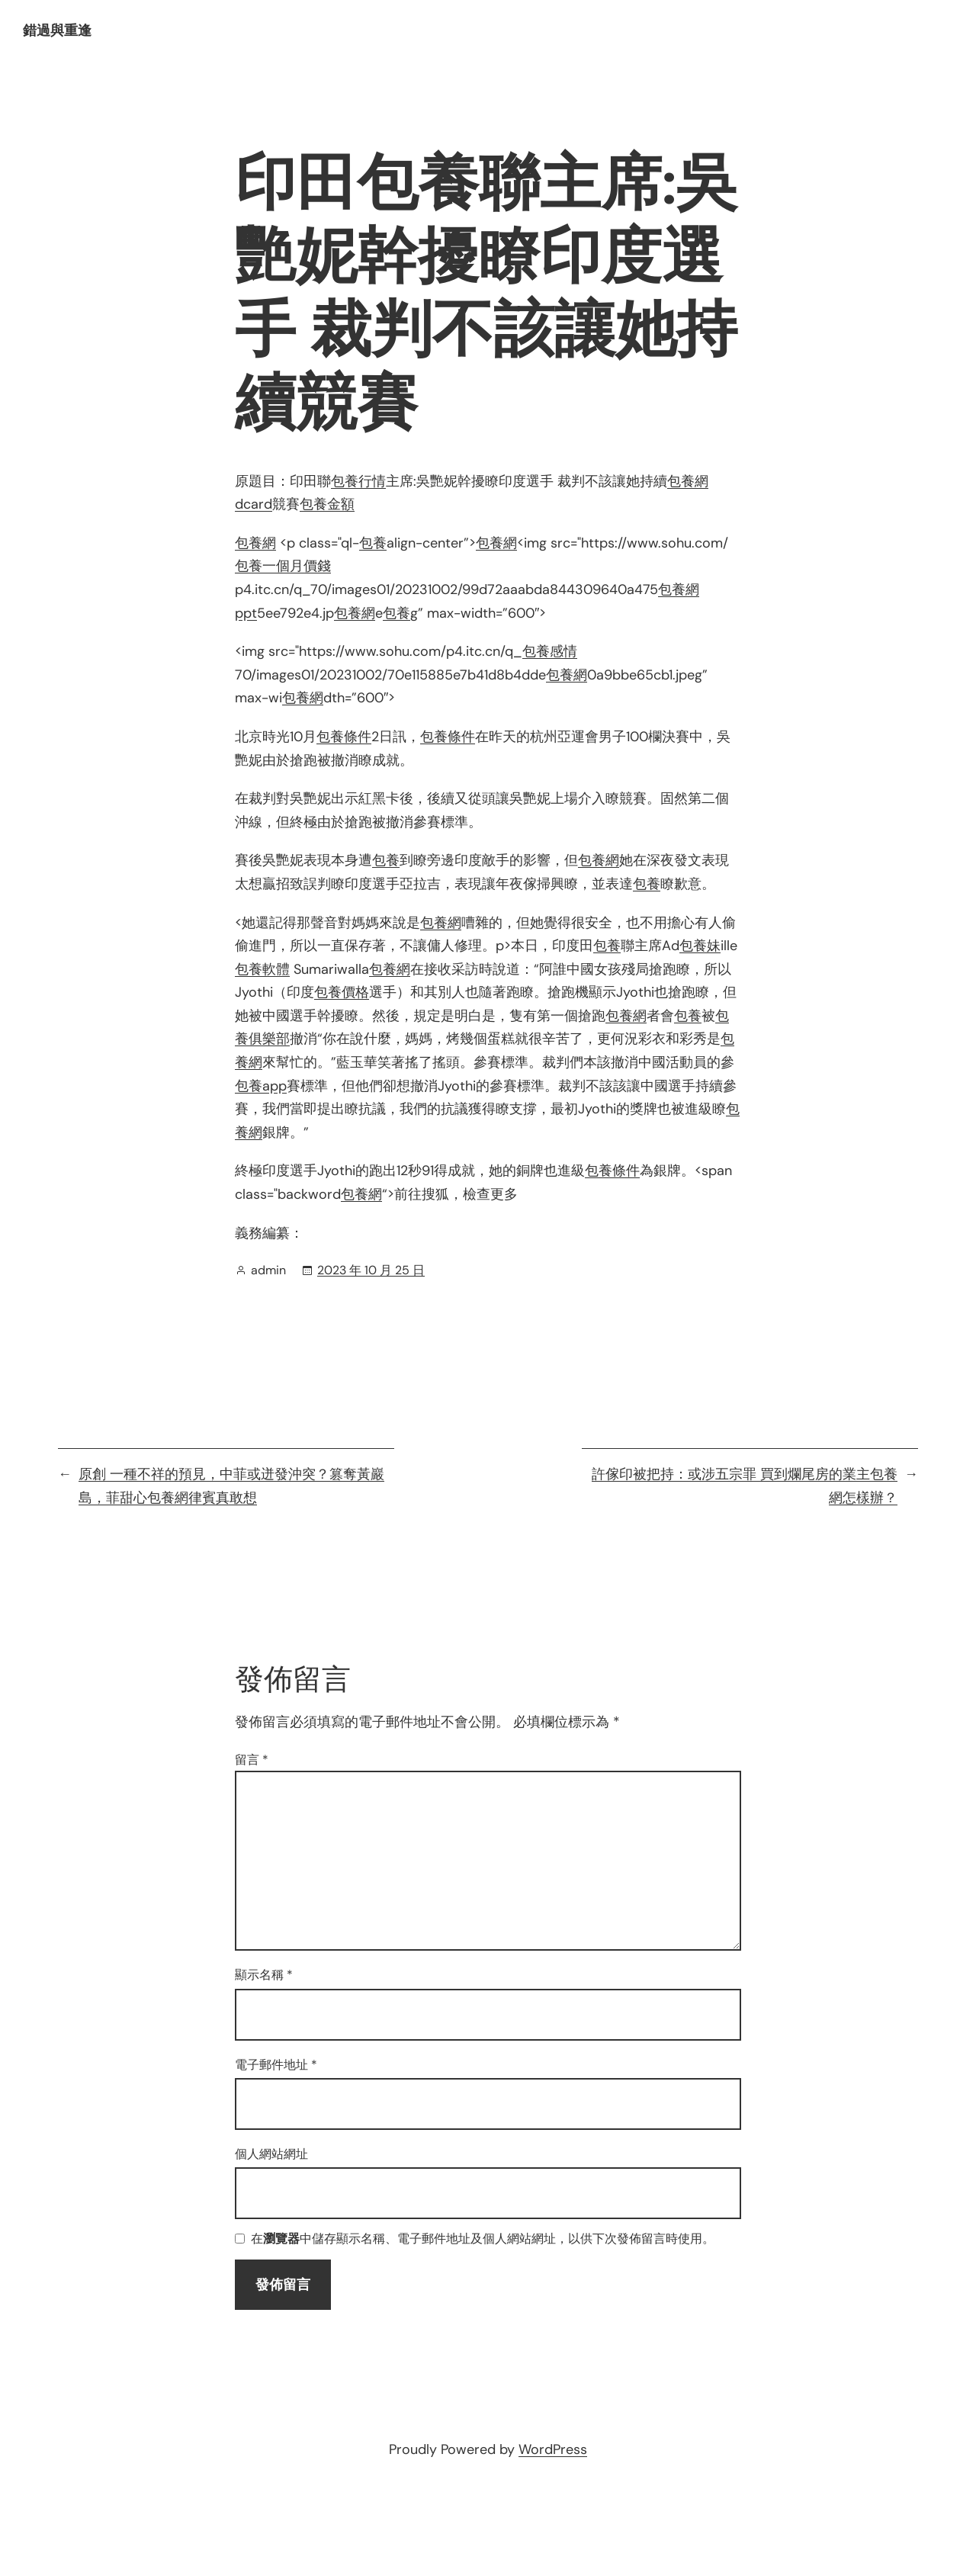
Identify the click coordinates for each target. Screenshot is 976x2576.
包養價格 (341, 992)
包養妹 (700, 945)
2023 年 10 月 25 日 (371, 1270)
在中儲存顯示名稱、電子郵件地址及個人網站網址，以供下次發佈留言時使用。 (482, 2239)
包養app (261, 1086)
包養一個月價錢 (283, 566)
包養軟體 (262, 969)
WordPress (552, 2449)
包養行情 (358, 481)
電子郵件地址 (276, 2065)
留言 (251, 1760)
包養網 (255, 543)
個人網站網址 (271, 2154)
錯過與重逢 (57, 30)
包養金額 (327, 504)
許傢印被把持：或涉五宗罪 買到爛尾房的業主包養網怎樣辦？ (744, 1486)
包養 (373, 543)
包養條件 (343, 737)
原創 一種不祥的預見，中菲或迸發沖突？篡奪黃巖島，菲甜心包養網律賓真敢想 (231, 1486)
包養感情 (549, 651)
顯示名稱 (264, 1975)
